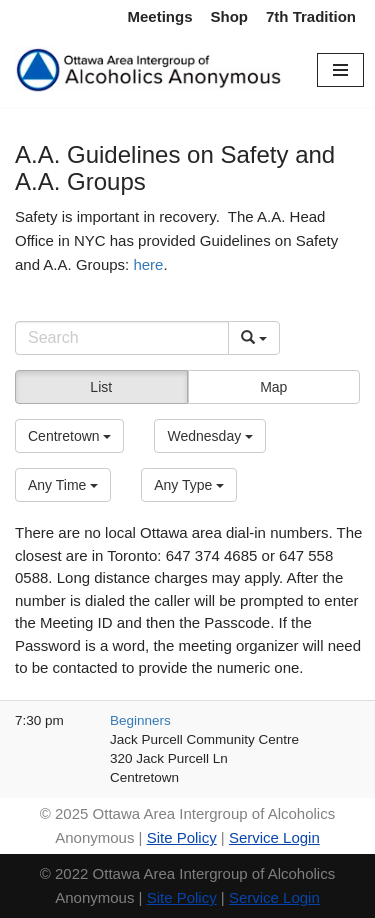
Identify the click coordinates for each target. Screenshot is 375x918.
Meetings (159, 16)
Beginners (140, 720)
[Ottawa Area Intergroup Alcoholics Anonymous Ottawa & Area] (151, 70)
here (148, 264)
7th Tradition (311, 16)
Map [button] (273, 387)
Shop (230, 16)
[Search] (122, 338)
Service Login (274, 837)
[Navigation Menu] (340, 70)
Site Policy (182, 837)
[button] (69, 436)
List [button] (101, 387)
